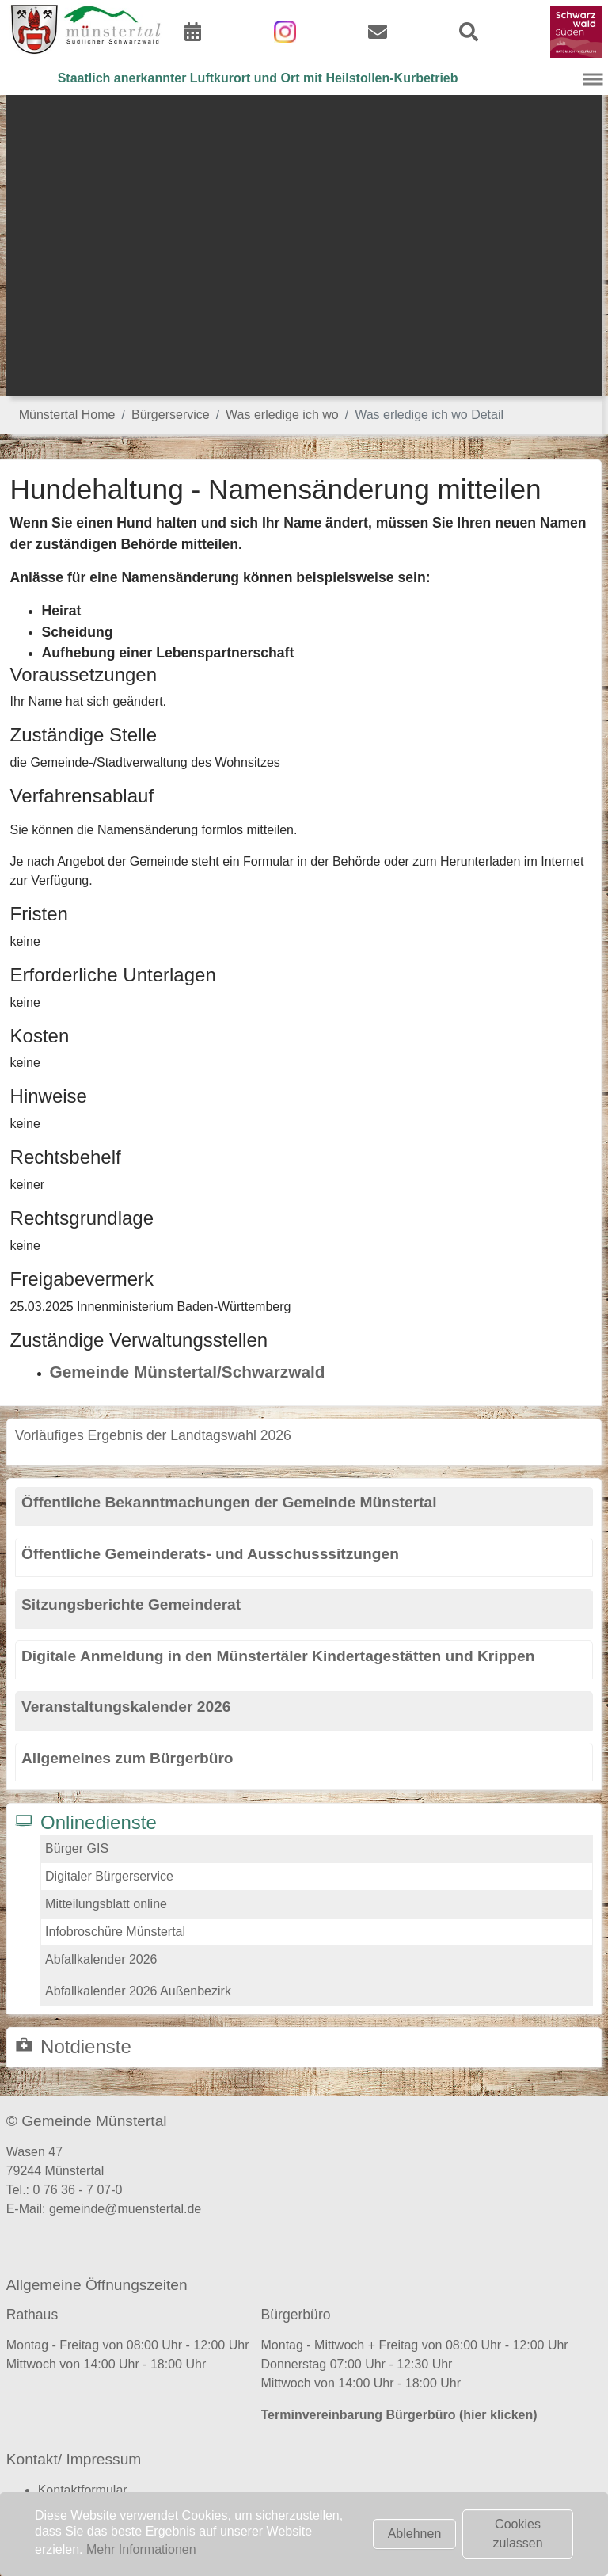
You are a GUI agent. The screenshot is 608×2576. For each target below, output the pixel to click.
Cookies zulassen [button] (517, 2533)
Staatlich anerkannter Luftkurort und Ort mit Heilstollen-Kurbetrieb (258, 78)
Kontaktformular (82, 2490)
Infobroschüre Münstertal (115, 1931)
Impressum (69, 2509)
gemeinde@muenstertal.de (125, 2209)
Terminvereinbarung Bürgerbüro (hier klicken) (399, 2415)
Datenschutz (73, 2528)
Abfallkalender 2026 (101, 1959)
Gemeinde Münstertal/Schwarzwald (187, 1371)
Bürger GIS (76, 1848)
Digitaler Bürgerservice (109, 1876)
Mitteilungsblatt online (106, 1904)
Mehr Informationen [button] (141, 2549)
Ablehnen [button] (415, 2533)
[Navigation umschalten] (593, 79)
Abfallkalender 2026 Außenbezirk (138, 1991)
